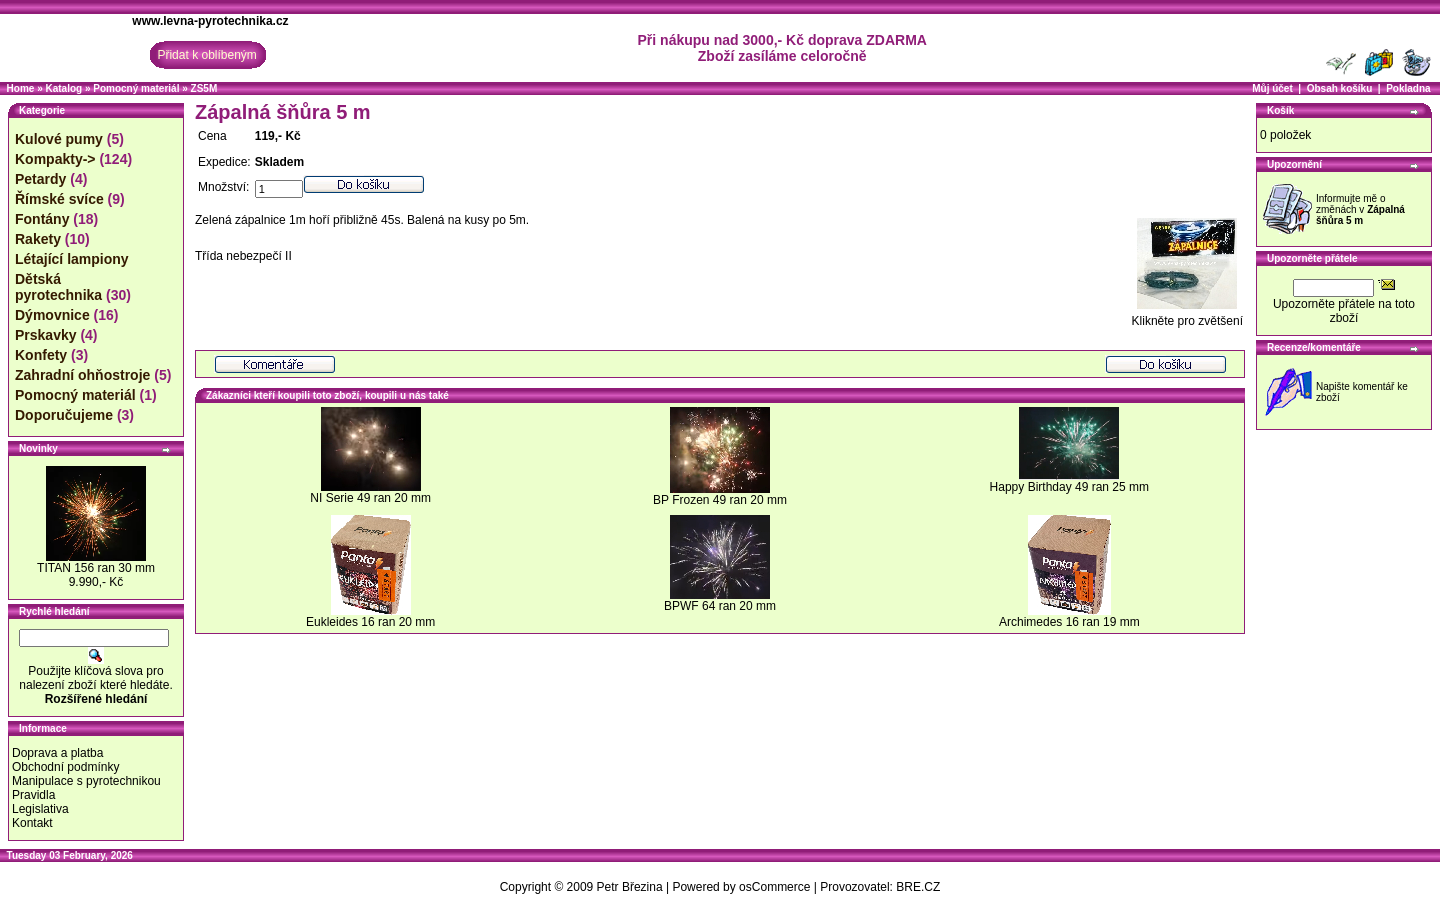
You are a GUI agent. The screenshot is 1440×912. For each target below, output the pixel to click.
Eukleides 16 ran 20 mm (370, 622)
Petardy (40, 179)
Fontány (42, 219)
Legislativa (40, 809)
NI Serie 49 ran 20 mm (370, 498)
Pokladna (1408, 88)
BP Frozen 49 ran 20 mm (720, 500)
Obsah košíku (1340, 88)
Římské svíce (59, 199)
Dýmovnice (52, 315)
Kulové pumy (59, 139)
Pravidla (33, 795)
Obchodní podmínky (65, 767)
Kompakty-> (55, 159)
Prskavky (46, 335)
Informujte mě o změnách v (1360, 209)
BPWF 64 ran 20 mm (720, 606)
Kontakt (32, 823)
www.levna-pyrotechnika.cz (210, 21)
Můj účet (1272, 88)
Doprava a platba (57, 753)
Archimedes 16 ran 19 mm (1069, 622)
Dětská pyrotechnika (58, 287)
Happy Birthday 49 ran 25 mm (1069, 487)
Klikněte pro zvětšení (1187, 315)
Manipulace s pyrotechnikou (86, 781)
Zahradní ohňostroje (82, 375)
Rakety (38, 239)
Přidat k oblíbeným (206, 55)
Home (21, 88)
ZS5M (204, 88)
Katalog (63, 88)
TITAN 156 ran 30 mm (96, 568)
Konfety (41, 355)
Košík (1280, 110)
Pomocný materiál (136, 88)
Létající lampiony (72, 259)
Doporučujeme (64, 415)
